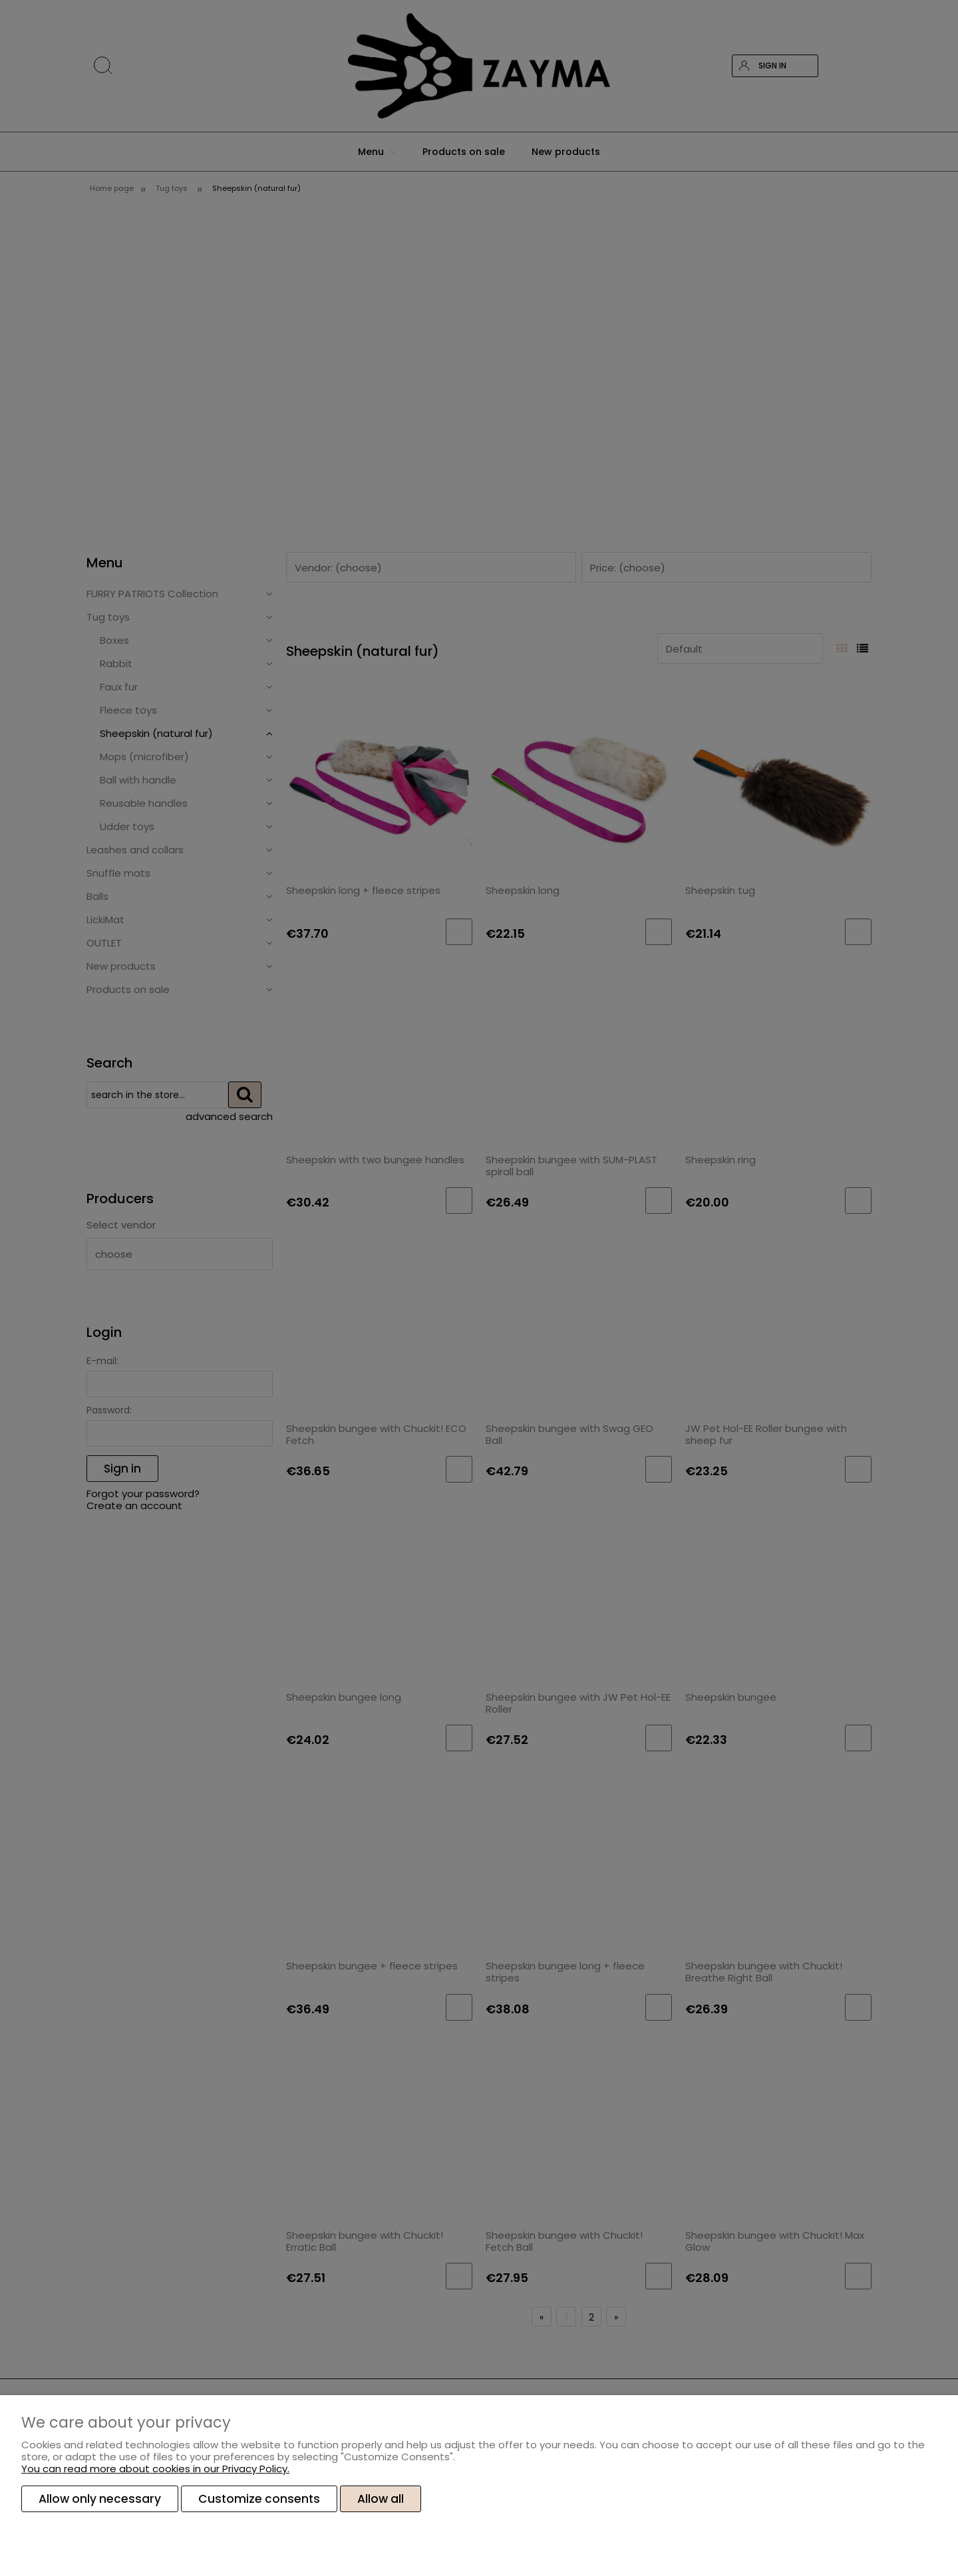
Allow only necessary (100, 2499)
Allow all (380, 2499)
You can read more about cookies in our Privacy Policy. (155, 2469)
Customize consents (259, 2499)
